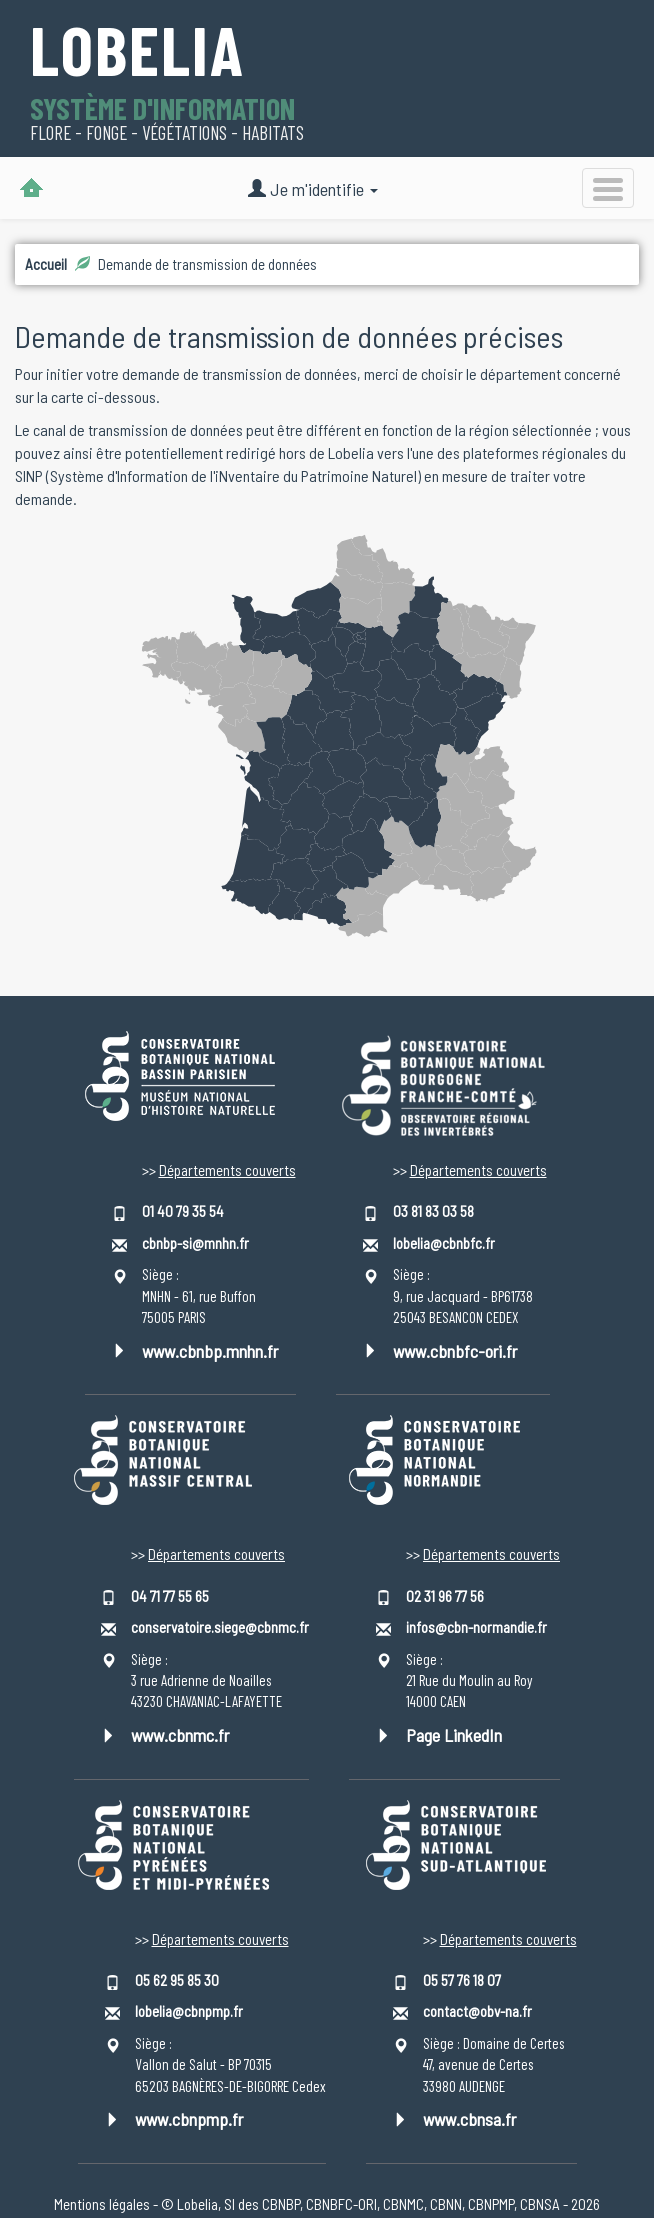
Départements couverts (227, 1170)
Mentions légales (102, 2204)
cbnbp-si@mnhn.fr (195, 1243)
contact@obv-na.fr (477, 2011)
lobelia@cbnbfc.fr (444, 1243)
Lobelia (137, 52)
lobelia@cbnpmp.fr (189, 2011)
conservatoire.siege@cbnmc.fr (220, 1627)
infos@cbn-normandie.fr (476, 1627)
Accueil (46, 264)
